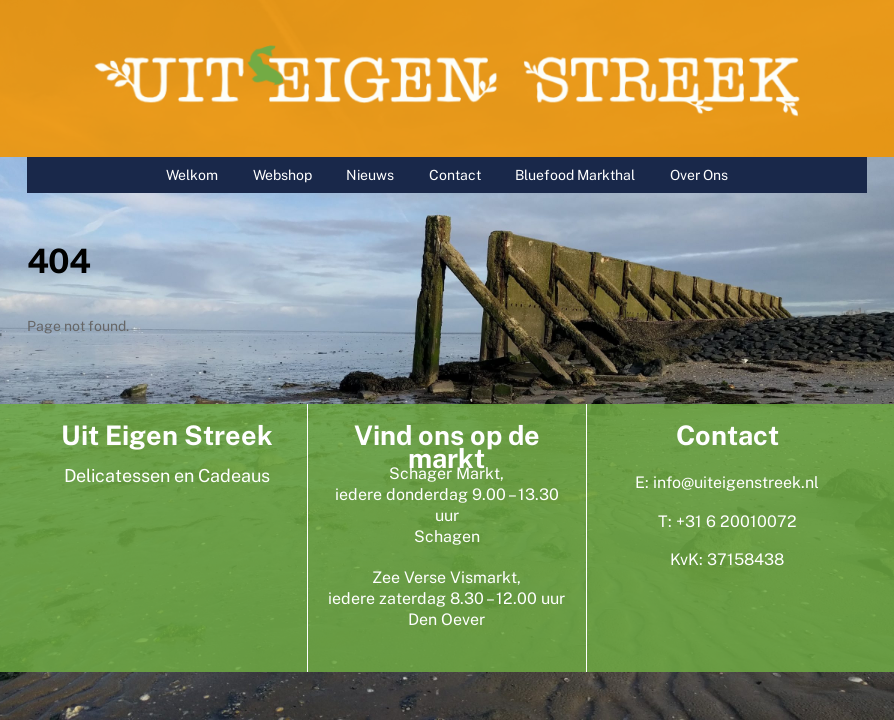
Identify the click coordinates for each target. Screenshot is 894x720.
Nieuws (370, 175)
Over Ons (699, 175)
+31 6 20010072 (736, 521)
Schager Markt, (446, 473)
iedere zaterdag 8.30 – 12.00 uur (446, 598)
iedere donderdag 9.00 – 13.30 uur (447, 505)
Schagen (447, 536)
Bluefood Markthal (575, 175)
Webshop (282, 175)
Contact (455, 175)
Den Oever (446, 619)
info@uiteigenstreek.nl (736, 482)
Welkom (192, 175)
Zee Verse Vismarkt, (446, 577)
